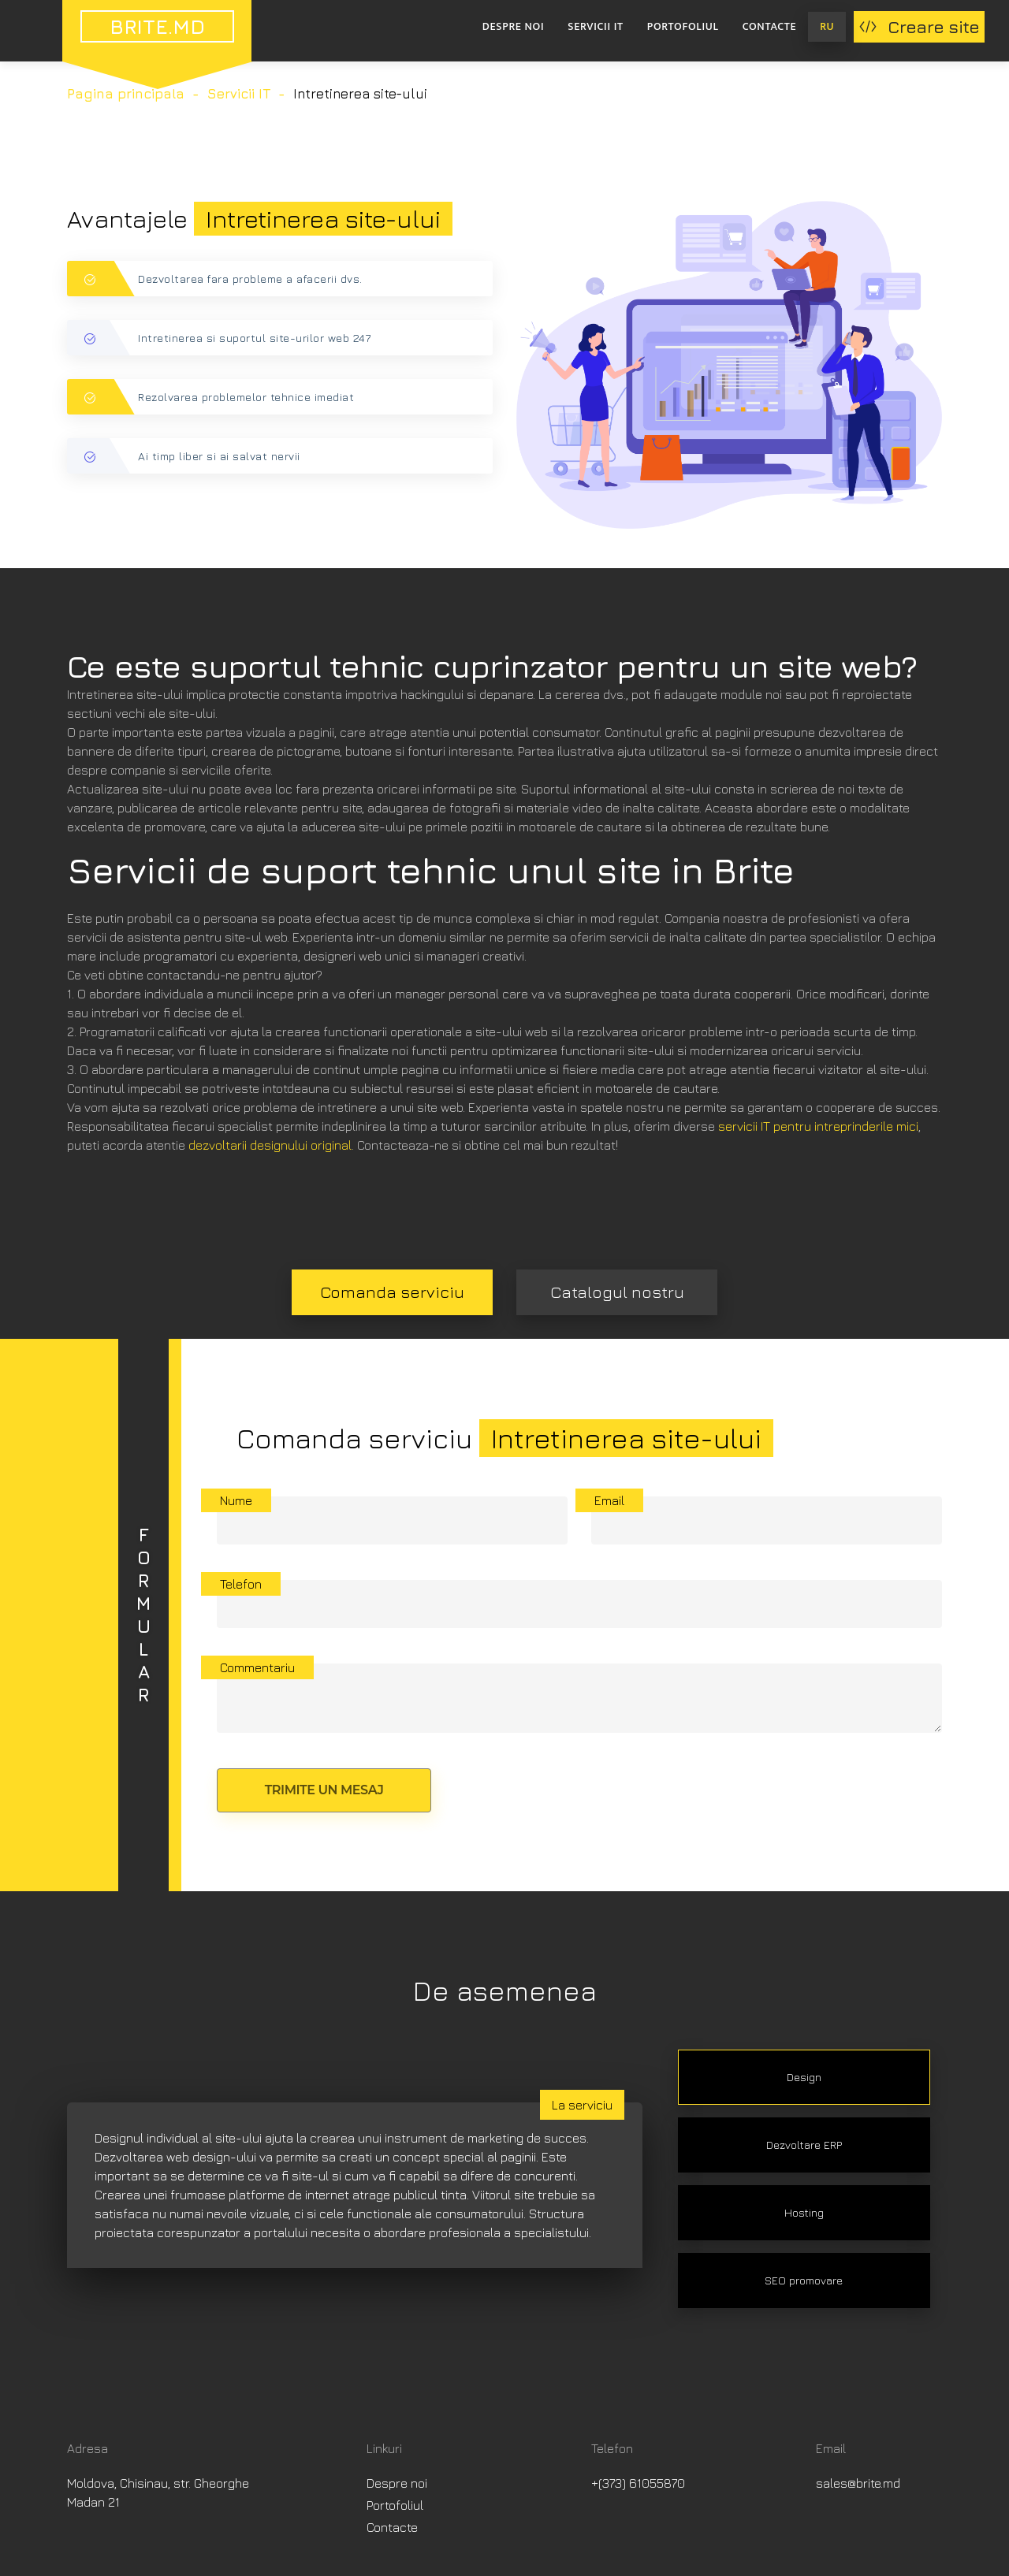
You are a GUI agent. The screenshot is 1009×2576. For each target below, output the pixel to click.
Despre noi (513, 26)
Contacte (770, 26)
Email (609, 1500)
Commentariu (257, 1667)
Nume (236, 1500)
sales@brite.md (858, 2483)
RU (827, 26)
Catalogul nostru (617, 1292)
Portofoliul (683, 26)
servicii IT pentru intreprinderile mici (818, 1126)
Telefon (241, 1584)
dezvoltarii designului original (270, 1145)
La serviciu (582, 2105)
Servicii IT (595, 26)
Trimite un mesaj (324, 1789)
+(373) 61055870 (638, 2483)
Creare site (919, 27)
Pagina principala (125, 94)
